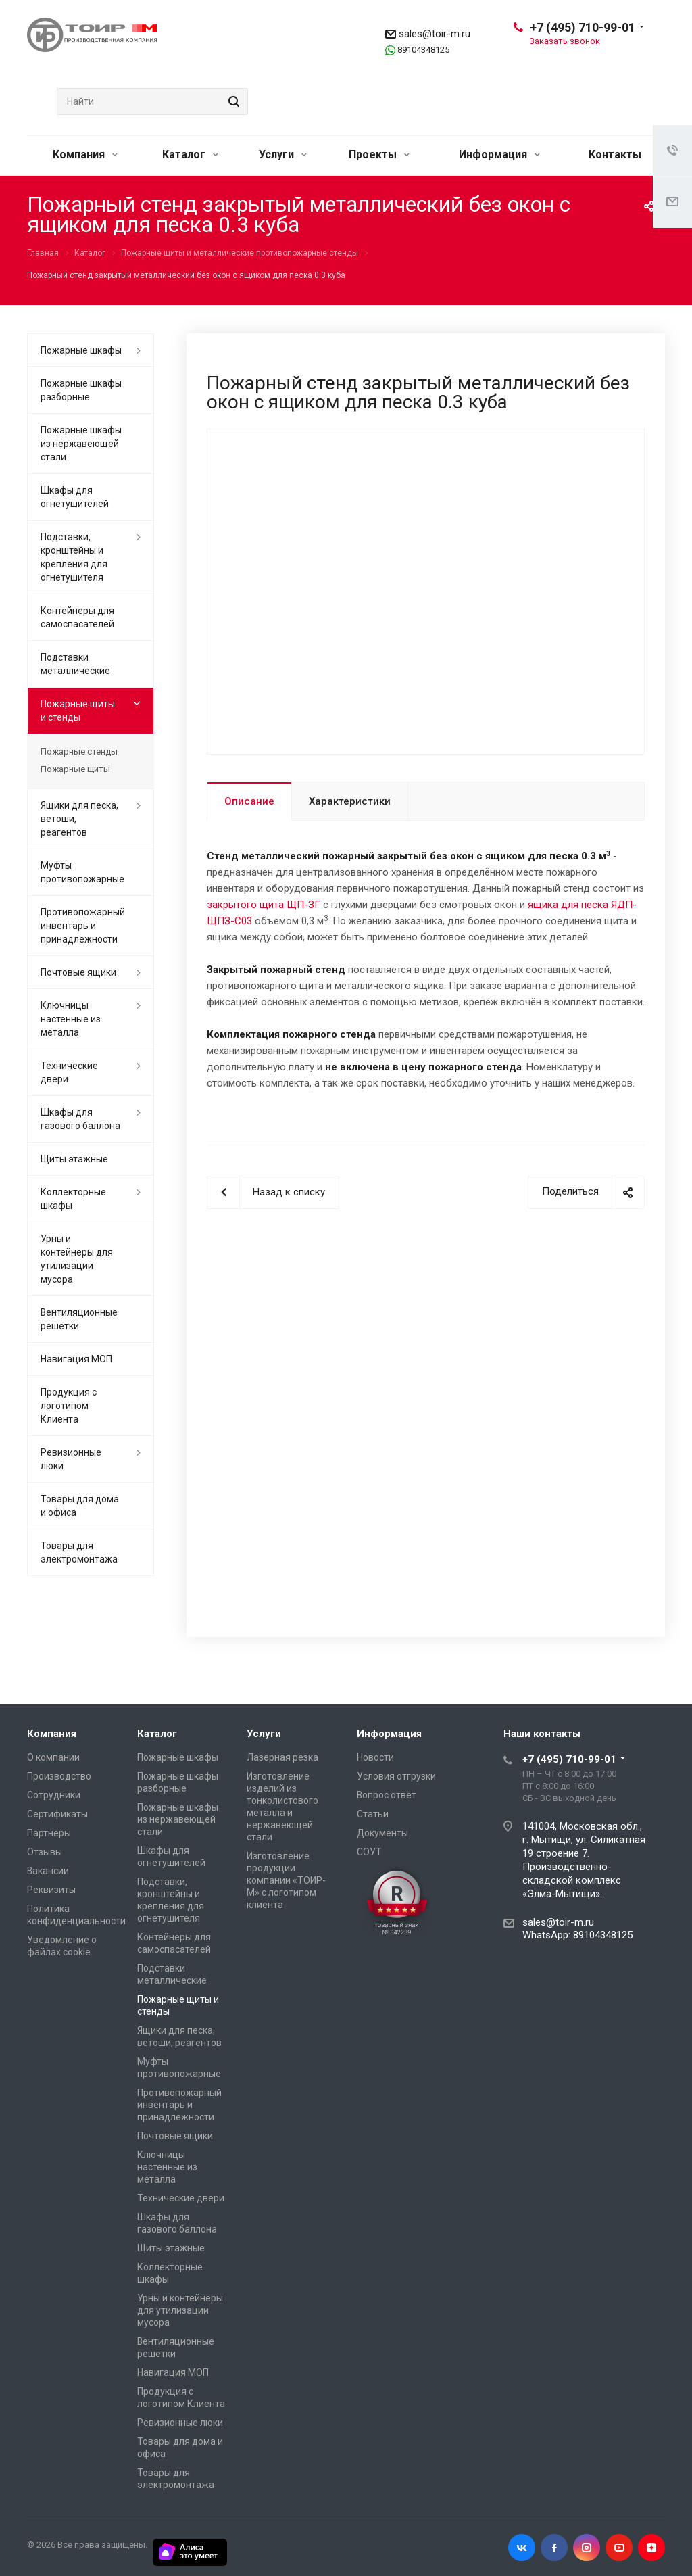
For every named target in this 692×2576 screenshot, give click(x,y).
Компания (85, 154)
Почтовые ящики (78, 972)
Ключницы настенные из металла (71, 1019)
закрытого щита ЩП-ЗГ (263, 905)
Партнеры (49, 1833)
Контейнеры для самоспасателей (77, 617)
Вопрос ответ (386, 1795)
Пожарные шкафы (81, 350)
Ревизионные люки (71, 1459)
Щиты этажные (74, 1158)
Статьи (373, 1814)
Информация (499, 154)
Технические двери (69, 1072)
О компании (53, 1757)
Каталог (190, 154)
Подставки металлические (75, 664)
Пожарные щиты (75, 769)
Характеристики (350, 801)
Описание (249, 801)
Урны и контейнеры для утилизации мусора (77, 1259)
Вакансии (48, 1870)
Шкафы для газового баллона (80, 1119)
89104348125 (423, 50)
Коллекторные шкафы (73, 1199)
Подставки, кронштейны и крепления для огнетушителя (74, 557)
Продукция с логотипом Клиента (69, 1406)
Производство (59, 1776)
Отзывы (44, 1851)
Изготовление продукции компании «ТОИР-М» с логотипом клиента (286, 1880)
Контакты (615, 154)
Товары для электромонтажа (79, 1552)
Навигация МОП (76, 1359)
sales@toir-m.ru (434, 34)
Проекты (379, 154)
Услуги (283, 154)
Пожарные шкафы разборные (81, 390)
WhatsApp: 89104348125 (577, 1935)
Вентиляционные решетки (79, 1319)
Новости (375, 1757)
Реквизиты (51, 1889)
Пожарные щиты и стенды (78, 710)
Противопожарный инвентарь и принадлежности (83, 926)
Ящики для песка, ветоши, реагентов (79, 819)
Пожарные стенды (79, 751)
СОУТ (369, 1851)
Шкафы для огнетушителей (75, 497)
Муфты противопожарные (82, 872)
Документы (382, 1833)
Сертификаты (57, 1814)
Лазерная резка (282, 1757)
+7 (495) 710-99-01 (582, 27)
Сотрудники (53, 1795)
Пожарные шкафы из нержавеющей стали (81, 443)
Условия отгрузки (396, 1776)
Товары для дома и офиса (80, 1506)
